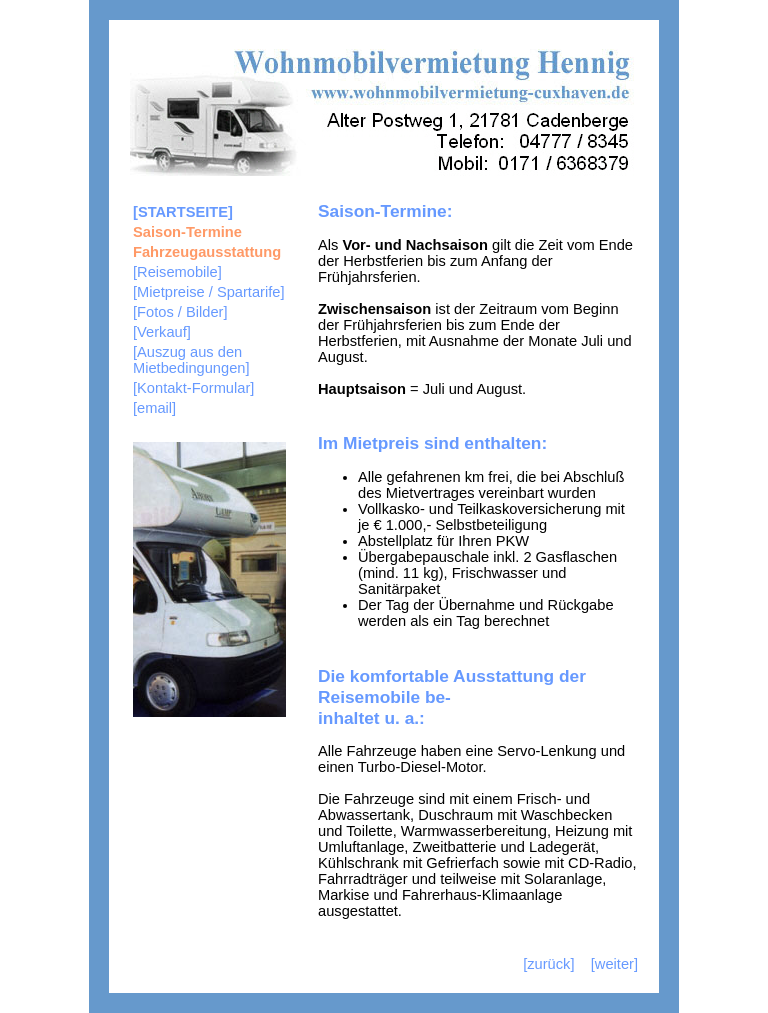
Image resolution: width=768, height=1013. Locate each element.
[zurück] (548, 964)
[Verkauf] (162, 332)
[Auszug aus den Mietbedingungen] (191, 360)
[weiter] (614, 964)
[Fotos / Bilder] (180, 312)
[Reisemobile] (177, 272)
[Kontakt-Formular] (193, 388)
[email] (154, 408)
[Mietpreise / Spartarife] (209, 292)
